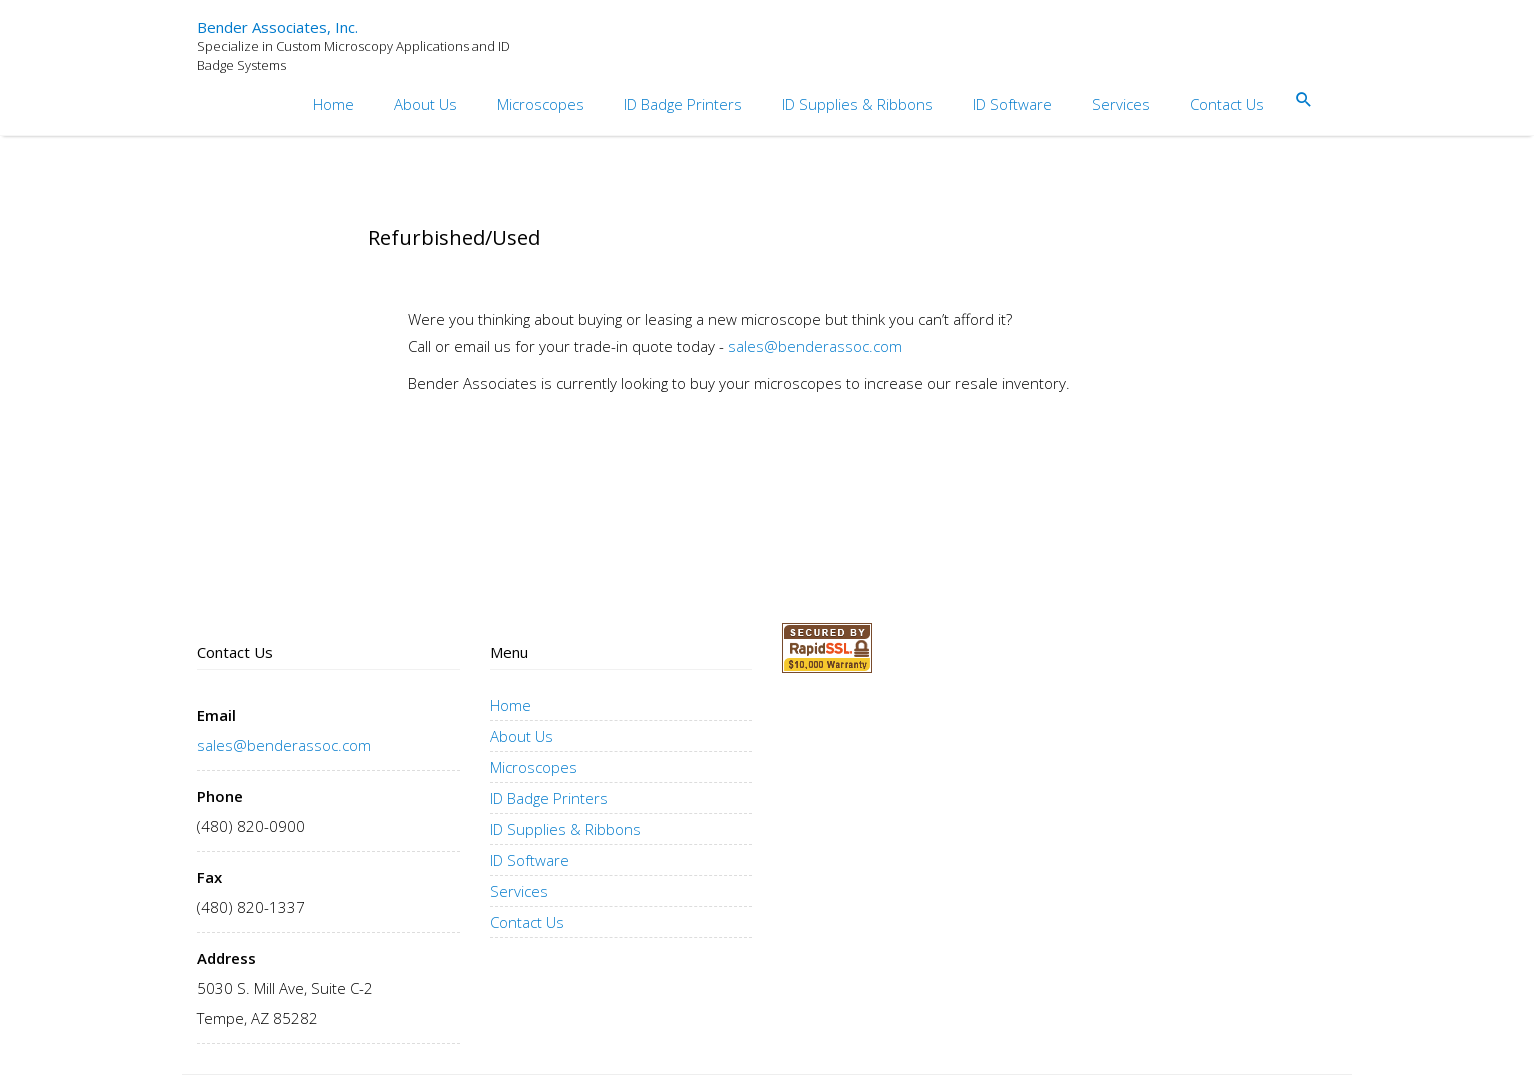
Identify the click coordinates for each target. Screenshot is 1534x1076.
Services (1121, 104)
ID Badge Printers (683, 104)
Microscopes (540, 104)
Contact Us (1227, 104)
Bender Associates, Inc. (277, 27)
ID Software (1012, 104)
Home (333, 104)
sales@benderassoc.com (815, 346)
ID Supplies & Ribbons (857, 104)
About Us (425, 104)
